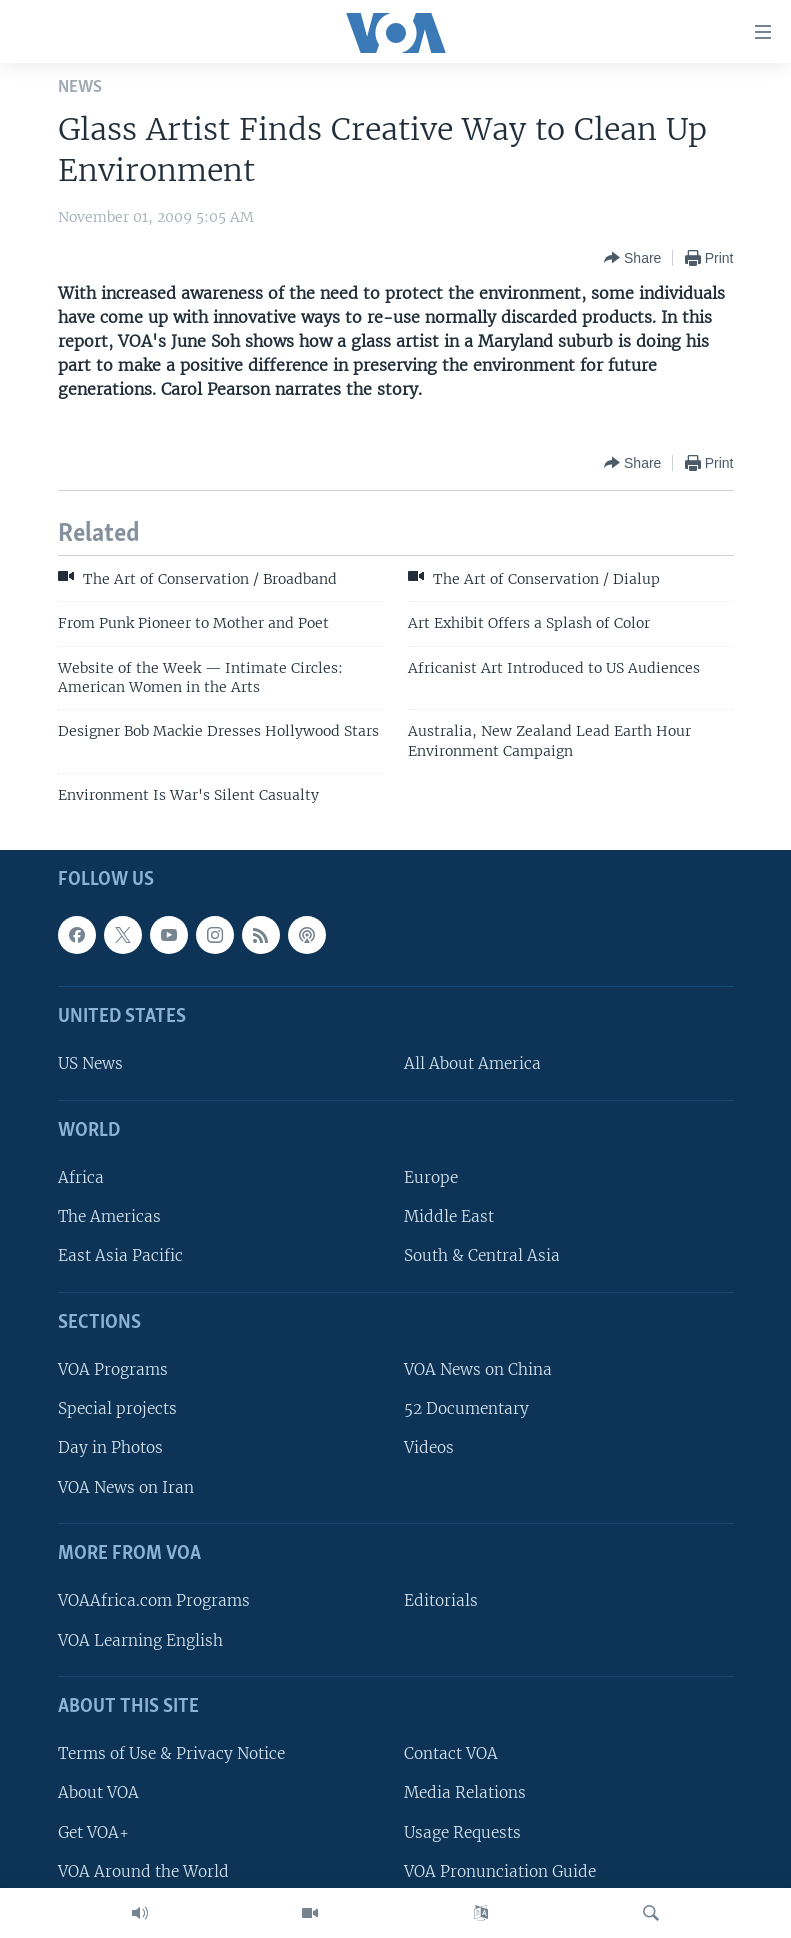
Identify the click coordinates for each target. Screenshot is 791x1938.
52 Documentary (466, 1408)
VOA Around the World (143, 1870)
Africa (81, 1177)
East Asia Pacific (120, 1255)
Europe (431, 1177)
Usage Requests (462, 1831)
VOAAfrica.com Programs (154, 1600)
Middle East (449, 1216)
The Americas (109, 1216)
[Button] (632, 258)
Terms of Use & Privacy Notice (171, 1753)
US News (90, 1063)
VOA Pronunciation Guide (500, 1870)
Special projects (117, 1408)
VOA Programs (113, 1369)
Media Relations (465, 1792)
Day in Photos (110, 1447)
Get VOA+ (93, 1831)
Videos (429, 1447)
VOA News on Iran (126, 1486)
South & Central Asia (482, 1255)
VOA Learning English (140, 1639)
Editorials (441, 1600)
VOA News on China (478, 1369)
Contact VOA (451, 1753)
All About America (472, 1063)
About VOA (98, 1792)
